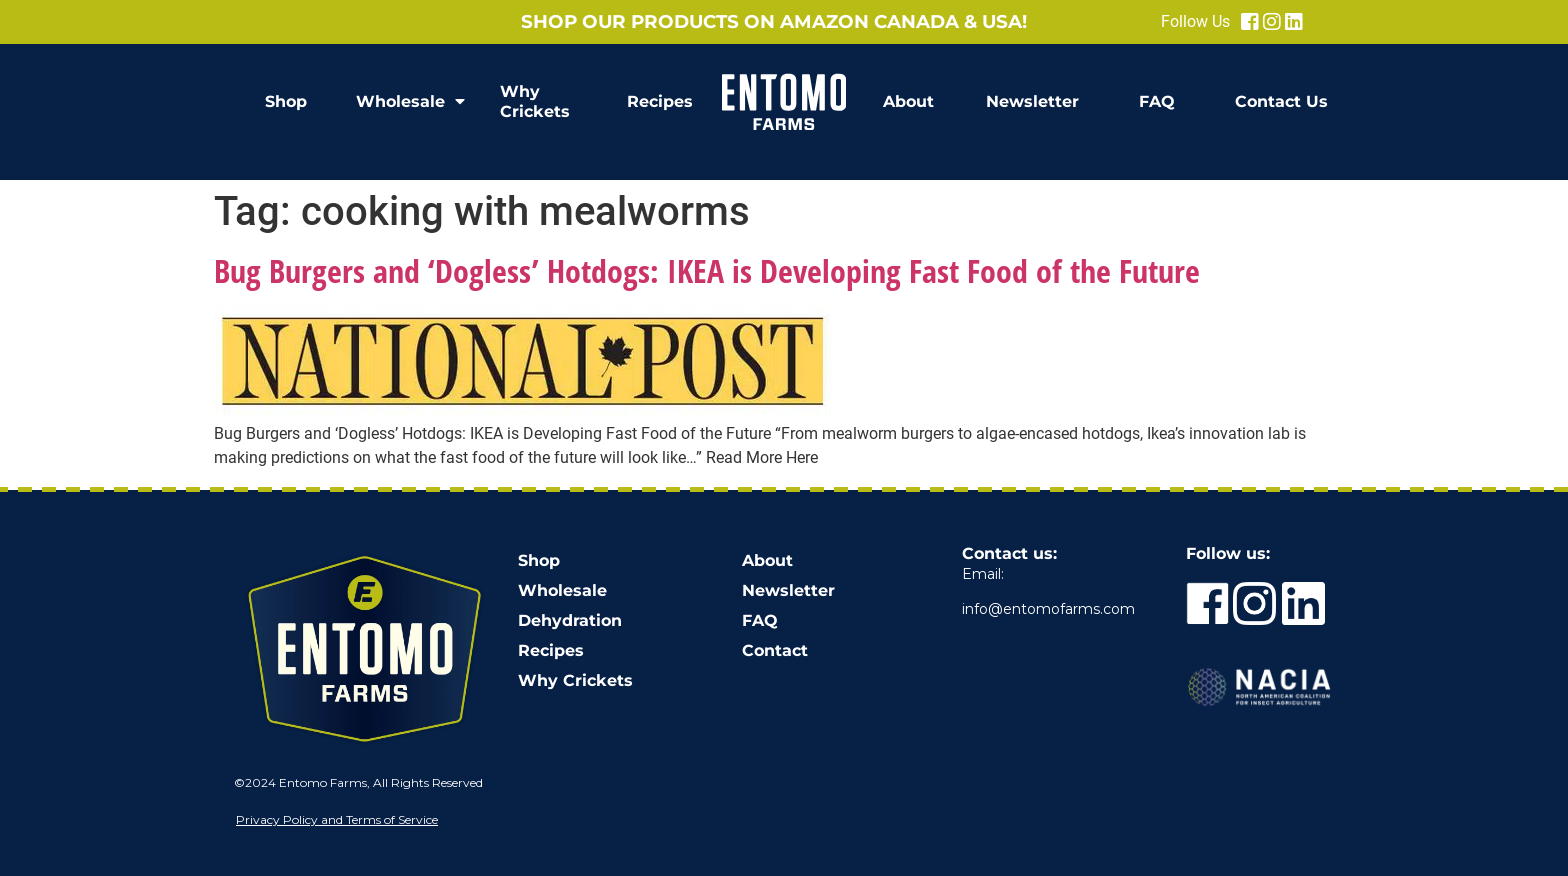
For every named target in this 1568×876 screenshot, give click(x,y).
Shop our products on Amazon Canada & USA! (774, 21)
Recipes (660, 101)
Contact (775, 650)
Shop (286, 101)
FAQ (1157, 101)
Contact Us (1281, 101)
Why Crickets (535, 101)
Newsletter (1032, 101)
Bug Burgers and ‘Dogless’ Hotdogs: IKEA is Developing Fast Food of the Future (707, 270)
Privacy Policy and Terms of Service (337, 819)
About (908, 101)
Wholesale (410, 102)
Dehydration (570, 620)
